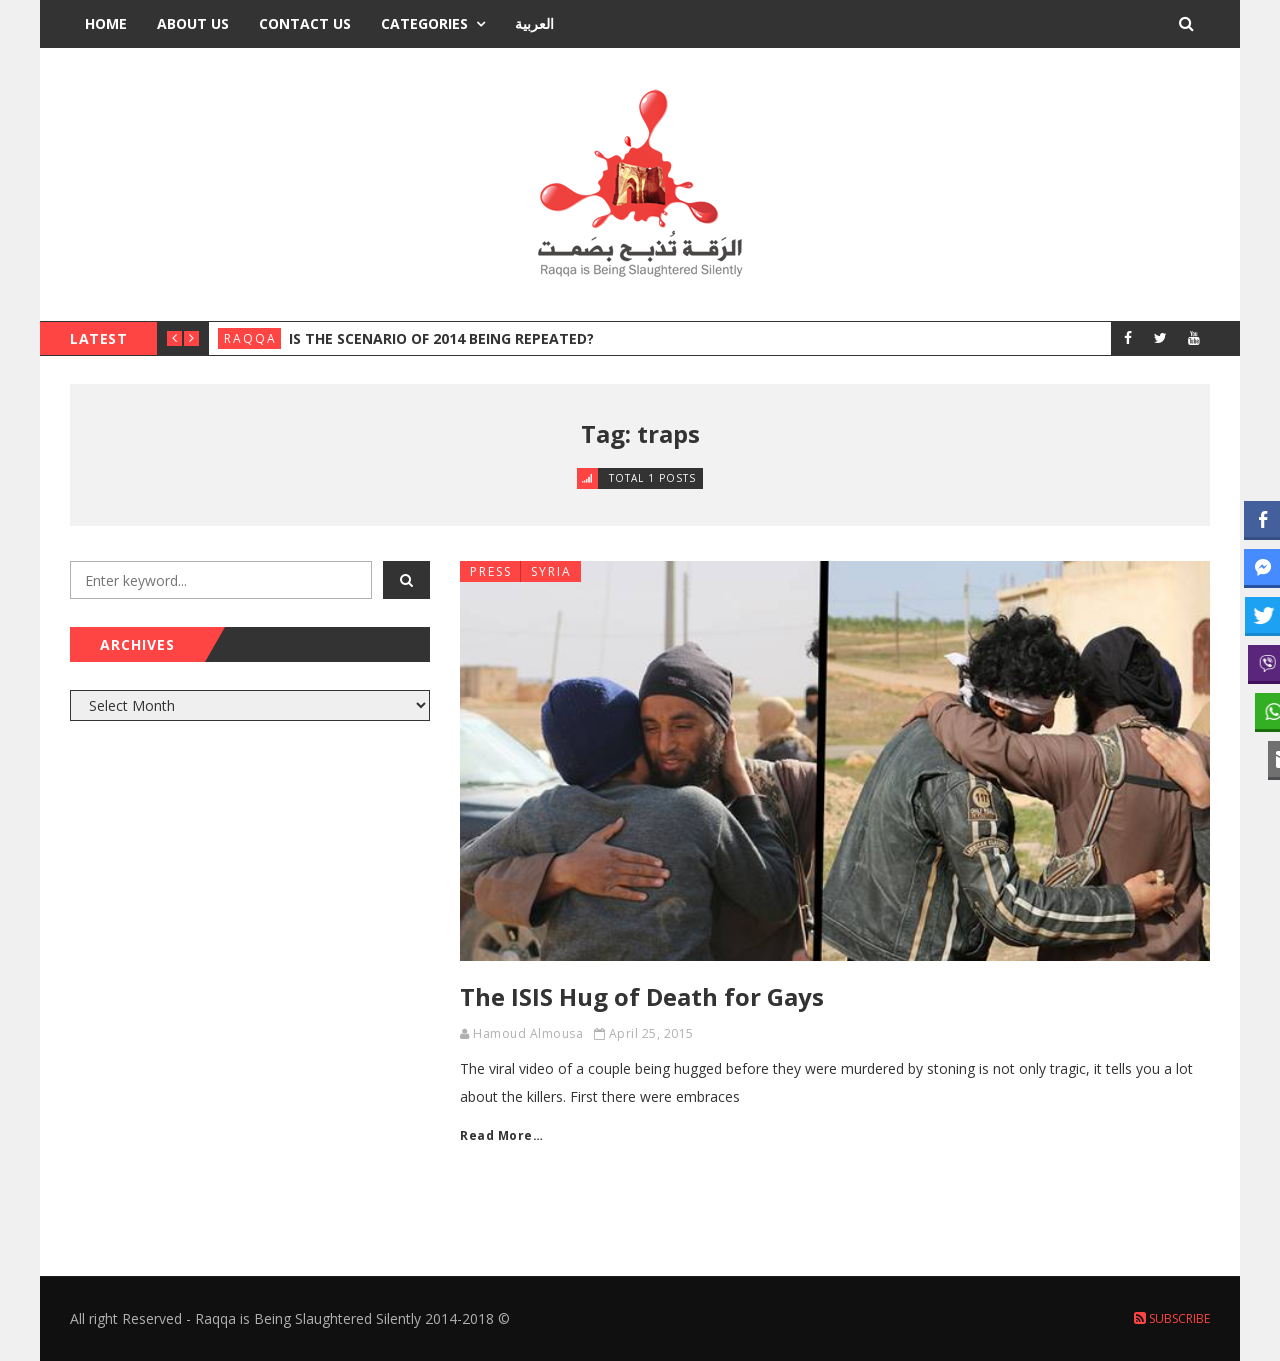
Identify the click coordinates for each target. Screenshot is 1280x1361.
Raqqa (250, 338)
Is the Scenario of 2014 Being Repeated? (441, 338)
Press (491, 571)
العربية (534, 23)
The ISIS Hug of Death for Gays (642, 996)
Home (106, 23)
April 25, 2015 (651, 1033)
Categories (424, 23)
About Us (193, 23)
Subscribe (1172, 1318)
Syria (551, 571)
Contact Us (305, 23)
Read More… (501, 1135)
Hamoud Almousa (528, 1033)
